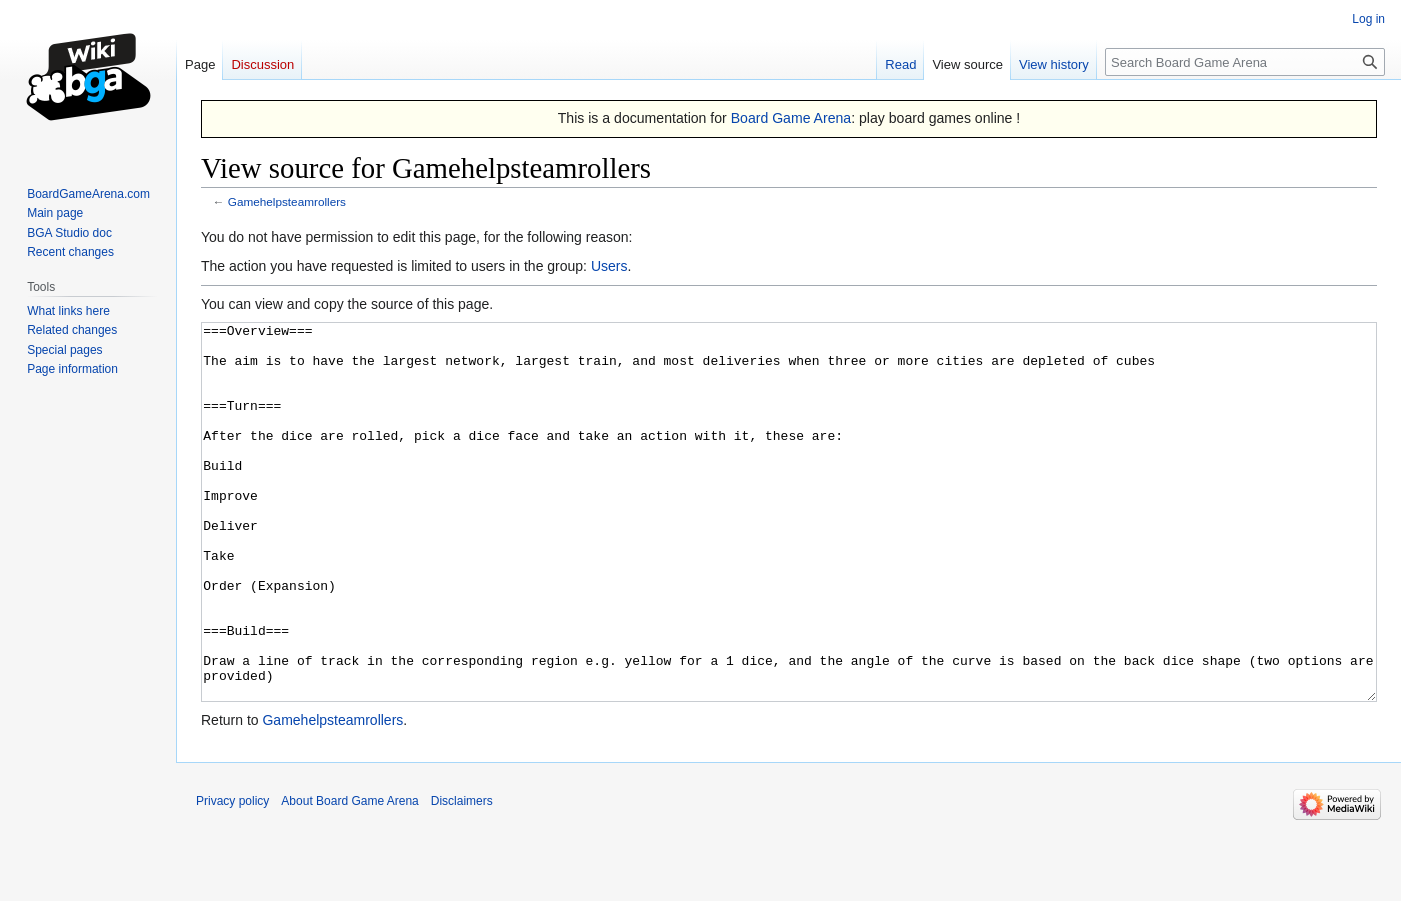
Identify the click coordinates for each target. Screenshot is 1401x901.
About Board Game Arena (349, 876)
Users (609, 266)
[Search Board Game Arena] (1245, 62)
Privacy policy (232, 876)
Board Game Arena (791, 118)
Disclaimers (462, 876)
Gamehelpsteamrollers (287, 201)
